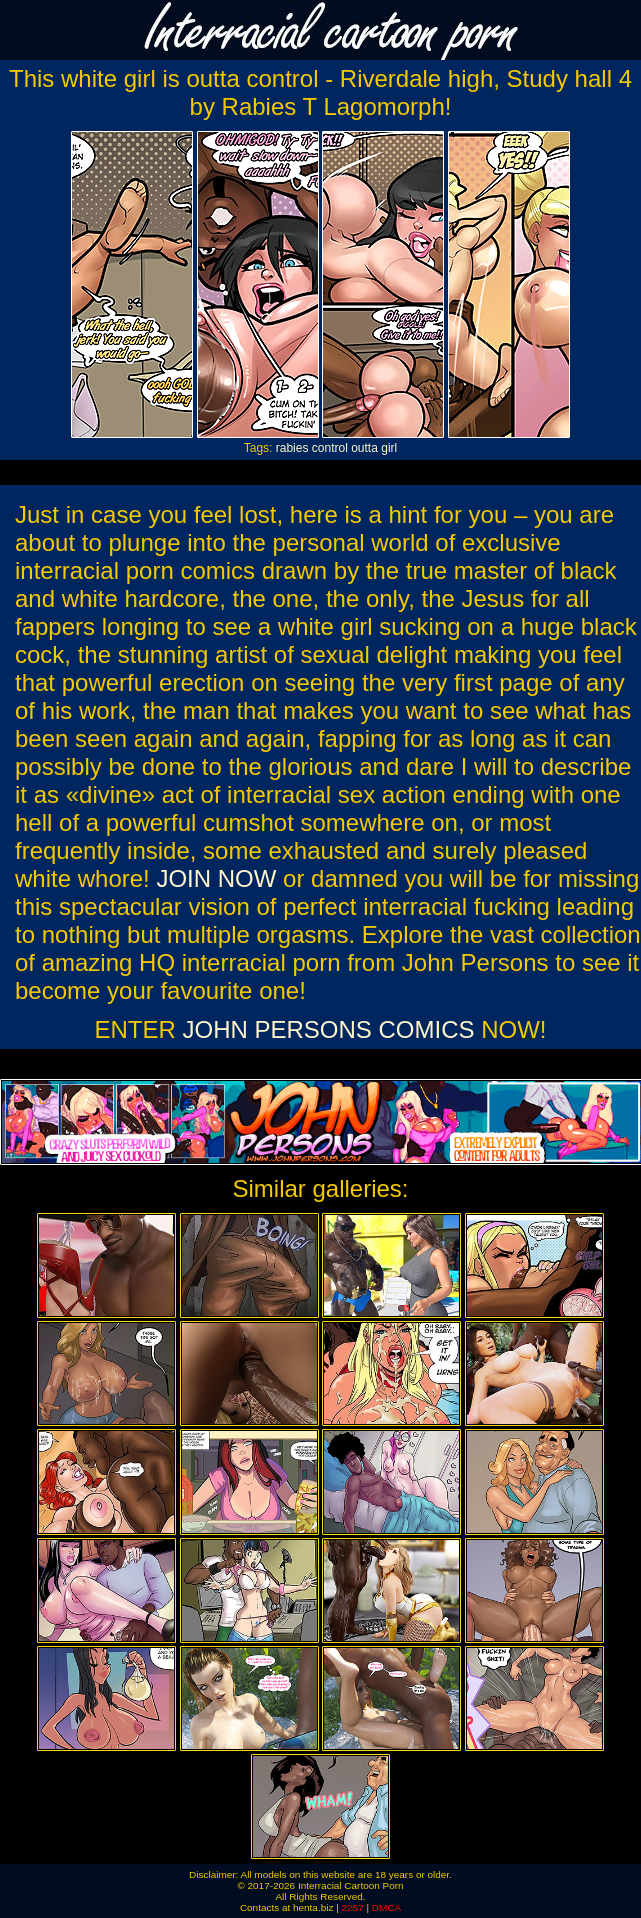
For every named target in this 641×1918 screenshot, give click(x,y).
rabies (292, 448)
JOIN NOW (216, 878)
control (330, 448)
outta (364, 448)
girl (389, 448)
